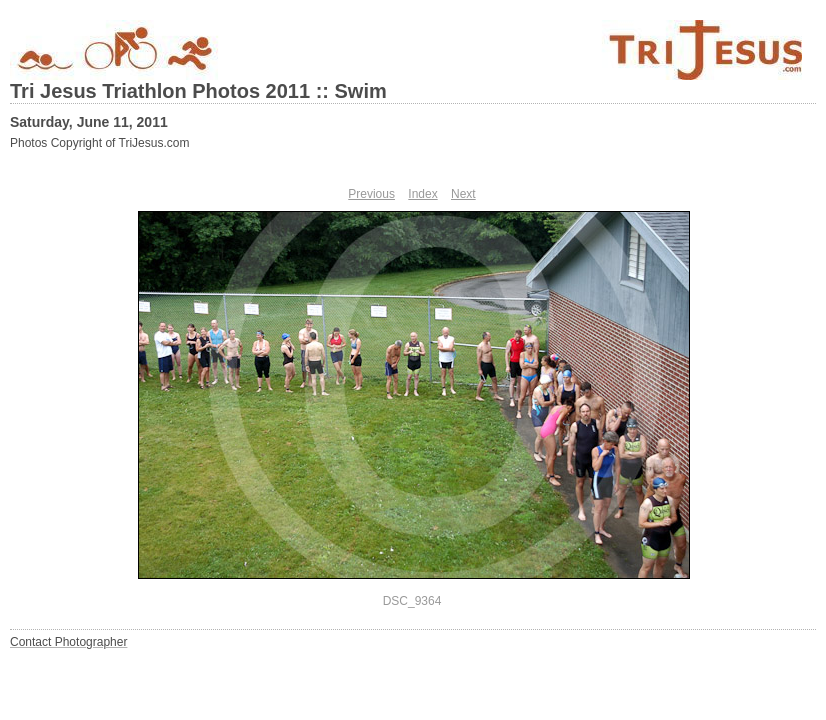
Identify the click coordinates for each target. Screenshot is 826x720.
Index (422, 194)
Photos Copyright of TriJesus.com (99, 143)
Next (463, 194)
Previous (371, 194)
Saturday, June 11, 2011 (89, 122)
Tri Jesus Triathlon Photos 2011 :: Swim (198, 91)
